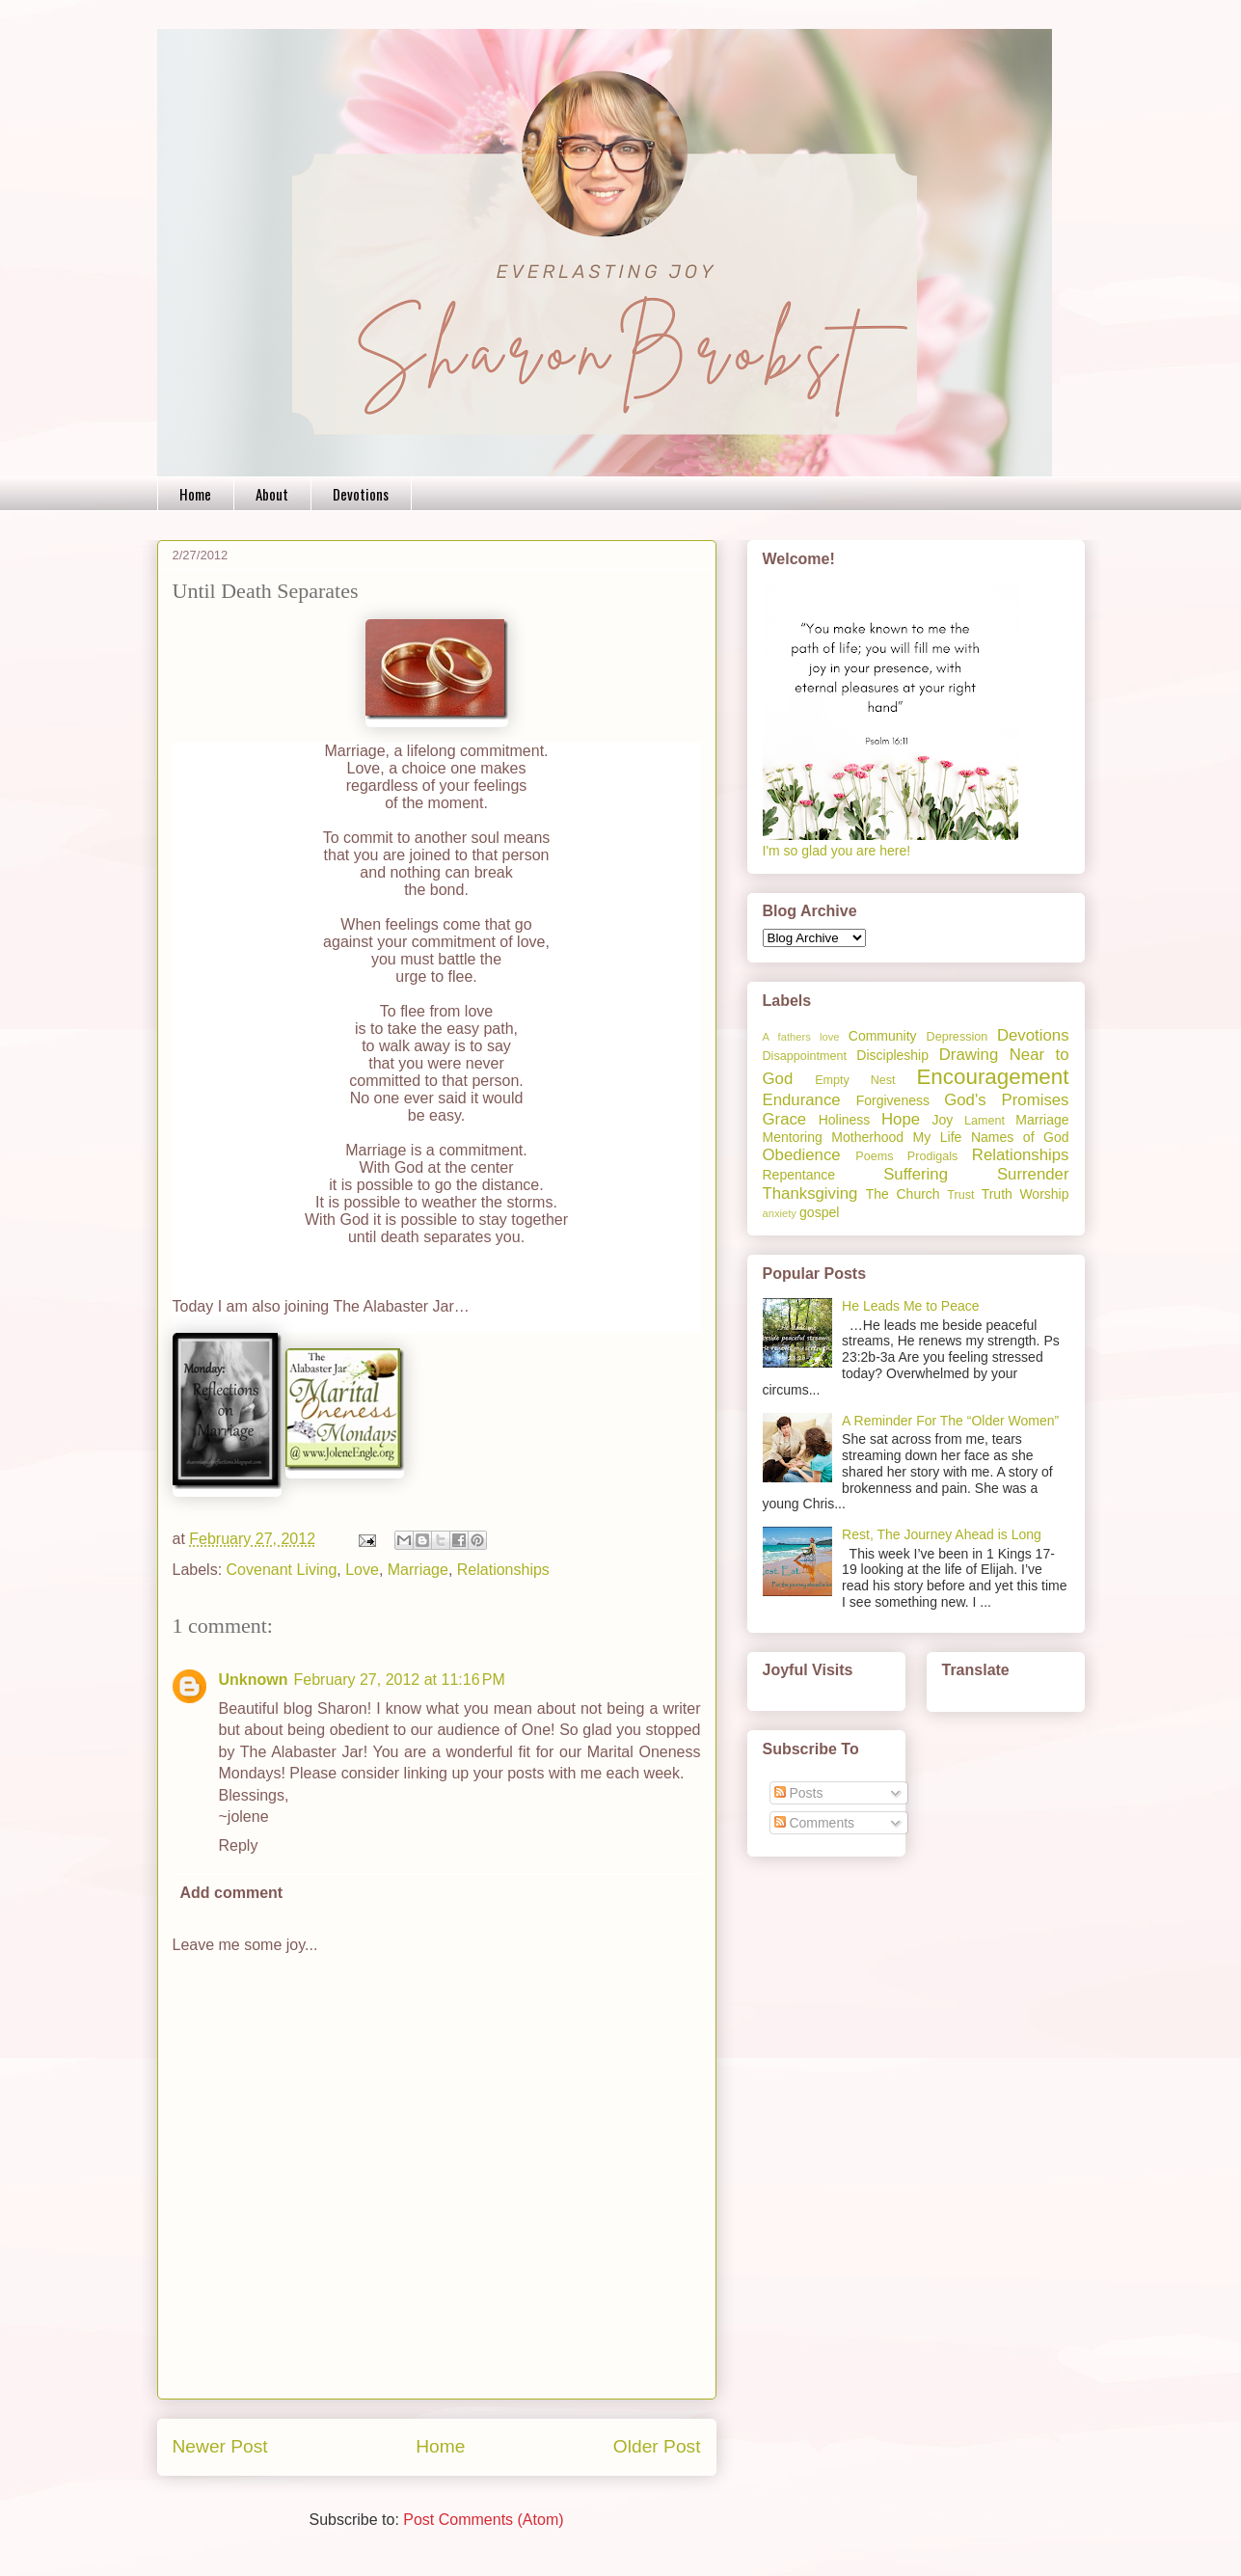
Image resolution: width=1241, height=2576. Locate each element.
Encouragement (992, 1077)
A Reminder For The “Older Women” (950, 1420)
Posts (798, 1793)
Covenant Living (282, 1569)
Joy (943, 1119)
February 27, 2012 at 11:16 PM (399, 1679)
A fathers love (801, 1037)
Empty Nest (855, 1080)
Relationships (503, 1569)
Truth (997, 1194)
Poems (874, 1156)
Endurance (802, 1100)
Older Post (657, 2446)
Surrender (1033, 1174)
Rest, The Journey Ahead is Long (941, 1534)
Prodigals (932, 1156)
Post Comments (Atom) (483, 2519)
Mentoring (793, 1137)
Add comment (231, 1893)
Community (883, 1036)
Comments (814, 1822)
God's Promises (1006, 1100)
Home (195, 493)
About (272, 493)
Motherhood (867, 1137)
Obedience (802, 1155)
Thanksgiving (810, 1193)
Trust (960, 1195)
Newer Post (220, 2446)
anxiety (779, 1213)
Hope (900, 1119)
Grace (785, 1119)
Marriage (418, 1569)
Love (362, 1569)
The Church (903, 1194)
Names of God (1020, 1137)
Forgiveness (893, 1100)
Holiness (845, 1119)
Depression (957, 1037)
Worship (1043, 1194)
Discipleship (892, 1055)
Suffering (915, 1174)
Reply (238, 1845)
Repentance (799, 1174)
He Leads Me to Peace (910, 1306)
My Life (937, 1137)
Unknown (253, 1679)
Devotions (361, 493)
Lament (984, 1120)
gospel (819, 1212)
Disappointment (805, 1056)
